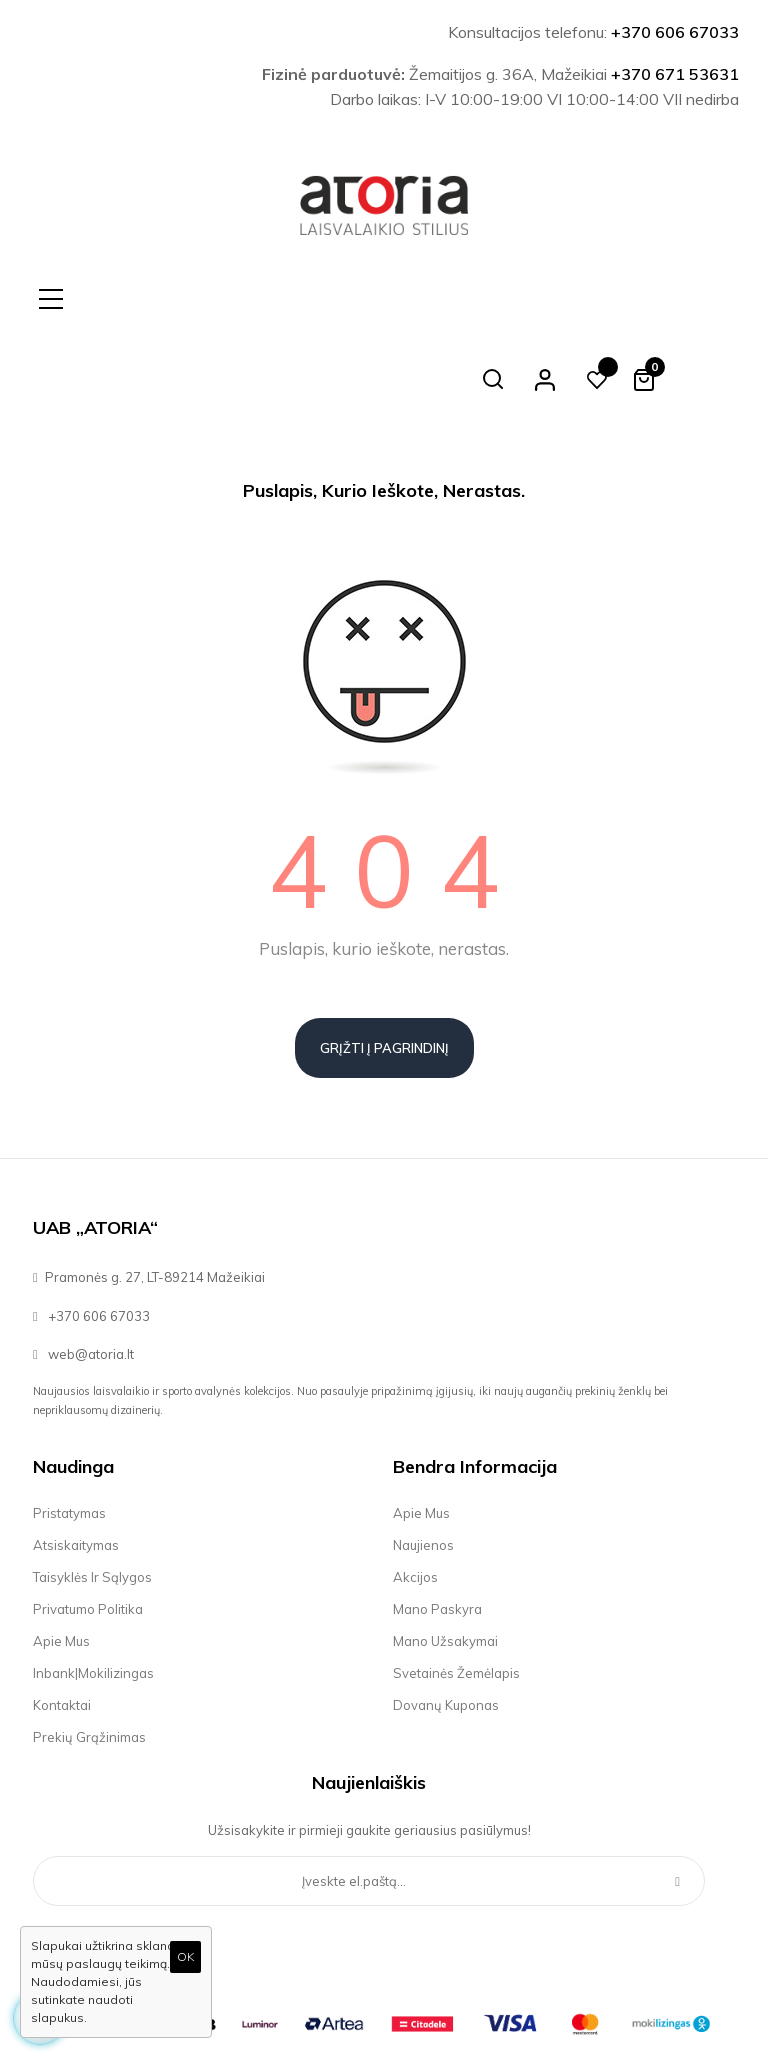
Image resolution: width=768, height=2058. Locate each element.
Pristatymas (69, 1433)
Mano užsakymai (445, 1561)
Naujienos (423, 1465)
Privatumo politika (88, 1529)
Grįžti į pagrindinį (384, 968)
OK (185, 1956)
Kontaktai (62, 1625)
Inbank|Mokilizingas (93, 1593)
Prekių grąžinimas (89, 1657)
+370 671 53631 (675, 74)
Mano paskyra (437, 1529)
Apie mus (61, 1561)
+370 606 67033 (675, 32)
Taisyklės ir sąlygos (92, 1497)
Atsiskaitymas (76, 1465)
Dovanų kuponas (446, 1625)
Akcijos (415, 1497)
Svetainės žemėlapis (456, 1593)
